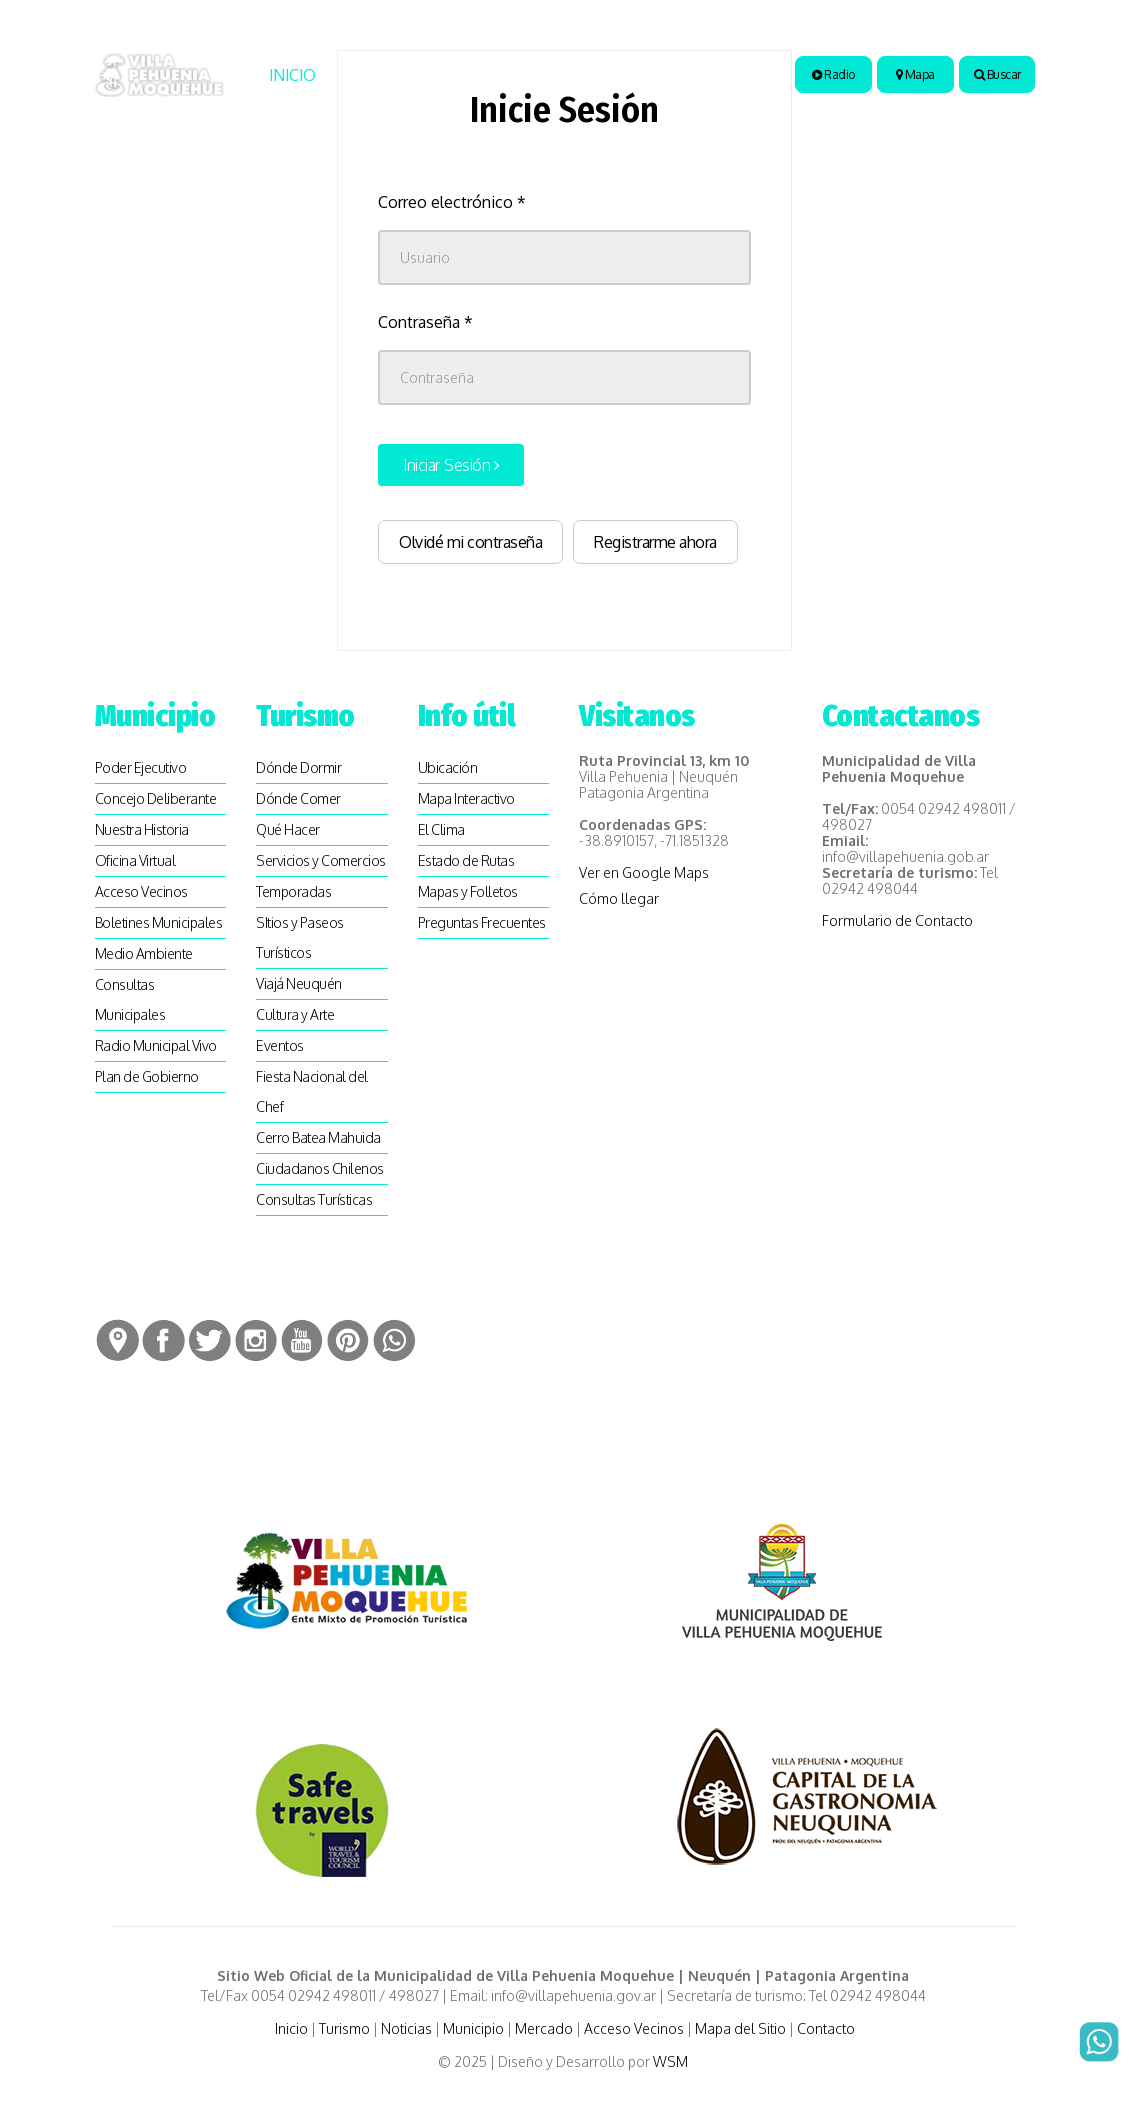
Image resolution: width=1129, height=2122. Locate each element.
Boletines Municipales (159, 922)
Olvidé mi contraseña (470, 542)
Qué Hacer (288, 829)
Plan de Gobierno (147, 1076)
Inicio (292, 75)
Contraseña (425, 322)
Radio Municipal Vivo (156, 1045)
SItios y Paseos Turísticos (300, 937)
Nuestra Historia (142, 829)
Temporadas (293, 891)
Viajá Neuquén (299, 983)
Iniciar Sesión (451, 465)
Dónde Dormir (298, 767)
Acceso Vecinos (141, 891)
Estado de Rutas (466, 860)
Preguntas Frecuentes (482, 922)
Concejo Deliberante (156, 798)
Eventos (280, 1045)
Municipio (579, 75)
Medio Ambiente (144, 953)
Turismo (374, 75)
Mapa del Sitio (740, 2028)
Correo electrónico (452, 202)
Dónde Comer (298, 798)
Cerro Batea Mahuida (318, 1137)
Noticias (480, 75)
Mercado (544, 2028)
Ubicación (448, 767)
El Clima (441, 829)
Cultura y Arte (295, 1014)
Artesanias (701, 75)
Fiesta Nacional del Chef (312, 1091)
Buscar (997, 74)
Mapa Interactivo (466, 798)
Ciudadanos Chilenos (320, 1168)
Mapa (915, 74)
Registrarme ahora (655, 542)
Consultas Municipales (130, 999)
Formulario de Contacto (897, 920)
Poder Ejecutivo (141, 767)
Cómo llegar (619, 898)
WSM (672, 2061)
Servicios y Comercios (321, 860)
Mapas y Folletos (468, 891)
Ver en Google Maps (644, 872)
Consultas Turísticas (314, 1199)
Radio (833, 74)
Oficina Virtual (135, 860)
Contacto (826, 2028)
